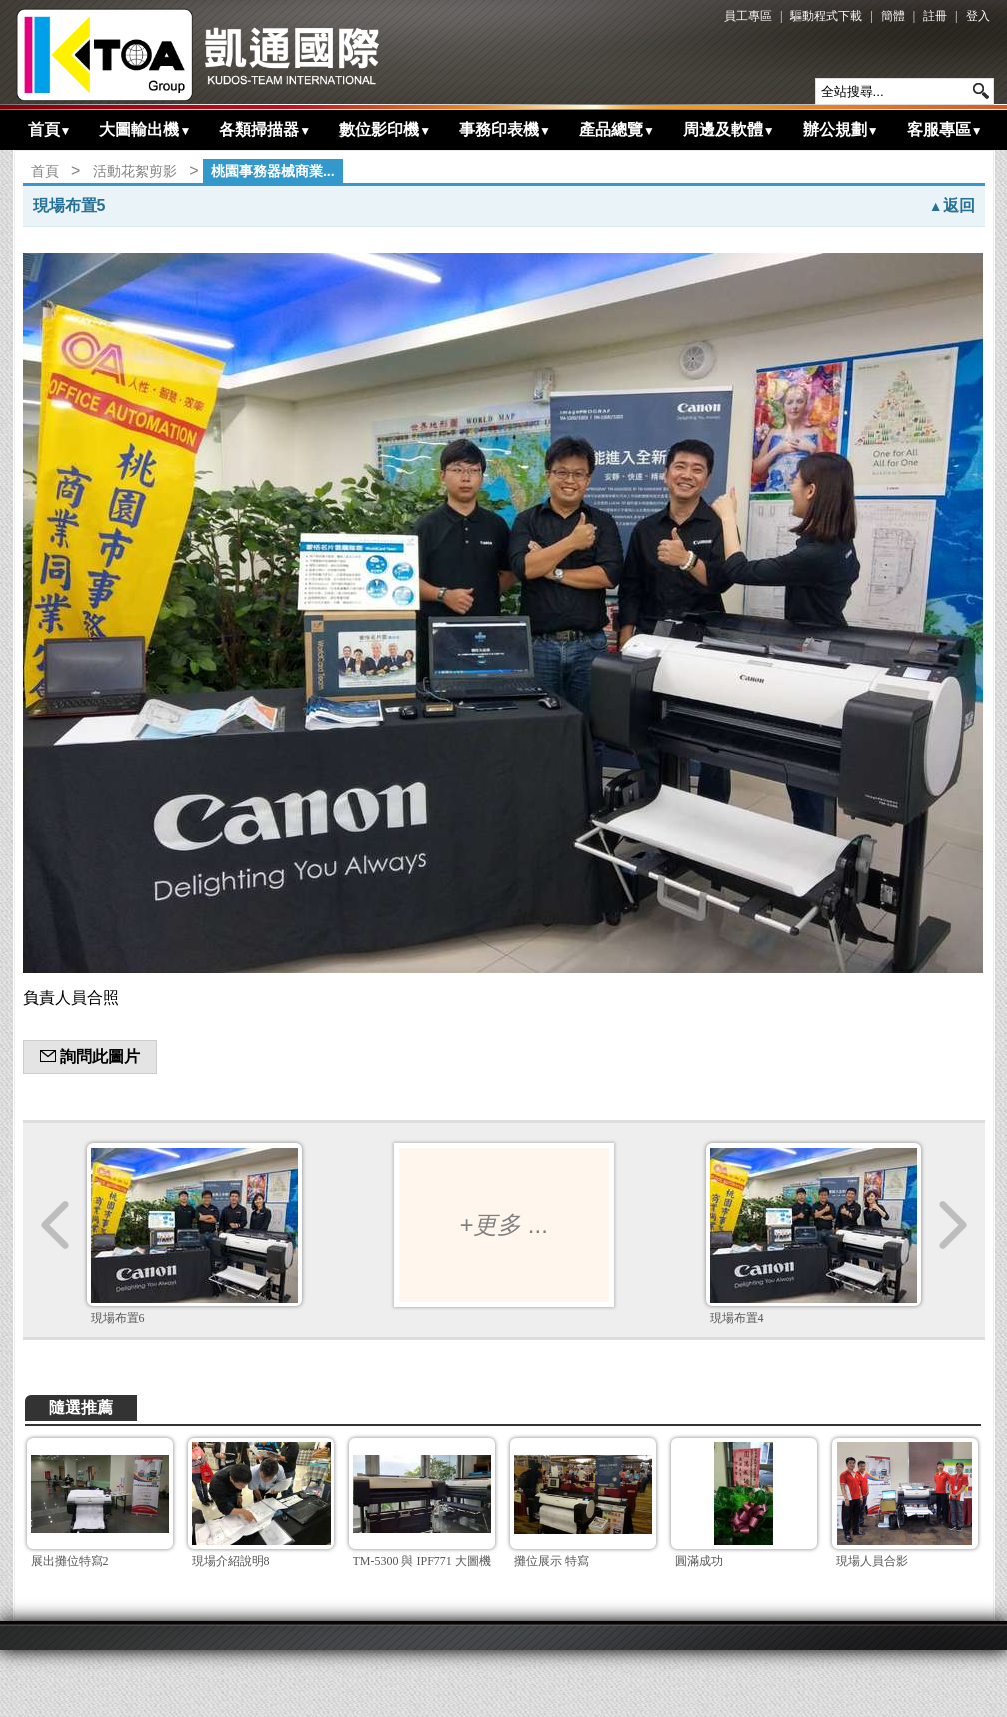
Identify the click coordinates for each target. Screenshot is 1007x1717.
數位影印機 (385, 129)
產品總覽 (617, 129)
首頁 (50, 129)
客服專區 (945, 129)
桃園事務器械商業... (273, 171)
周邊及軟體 (729, 129)
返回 (952, 205)
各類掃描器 (265, 129)
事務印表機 (505, 129)
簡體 (893, 16)
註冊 (935, 16)
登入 (978, 16)
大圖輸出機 (145, 129)
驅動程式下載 (826, 16)
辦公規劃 (841, 129)
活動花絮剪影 (135, 171)
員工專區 (748, 16)
